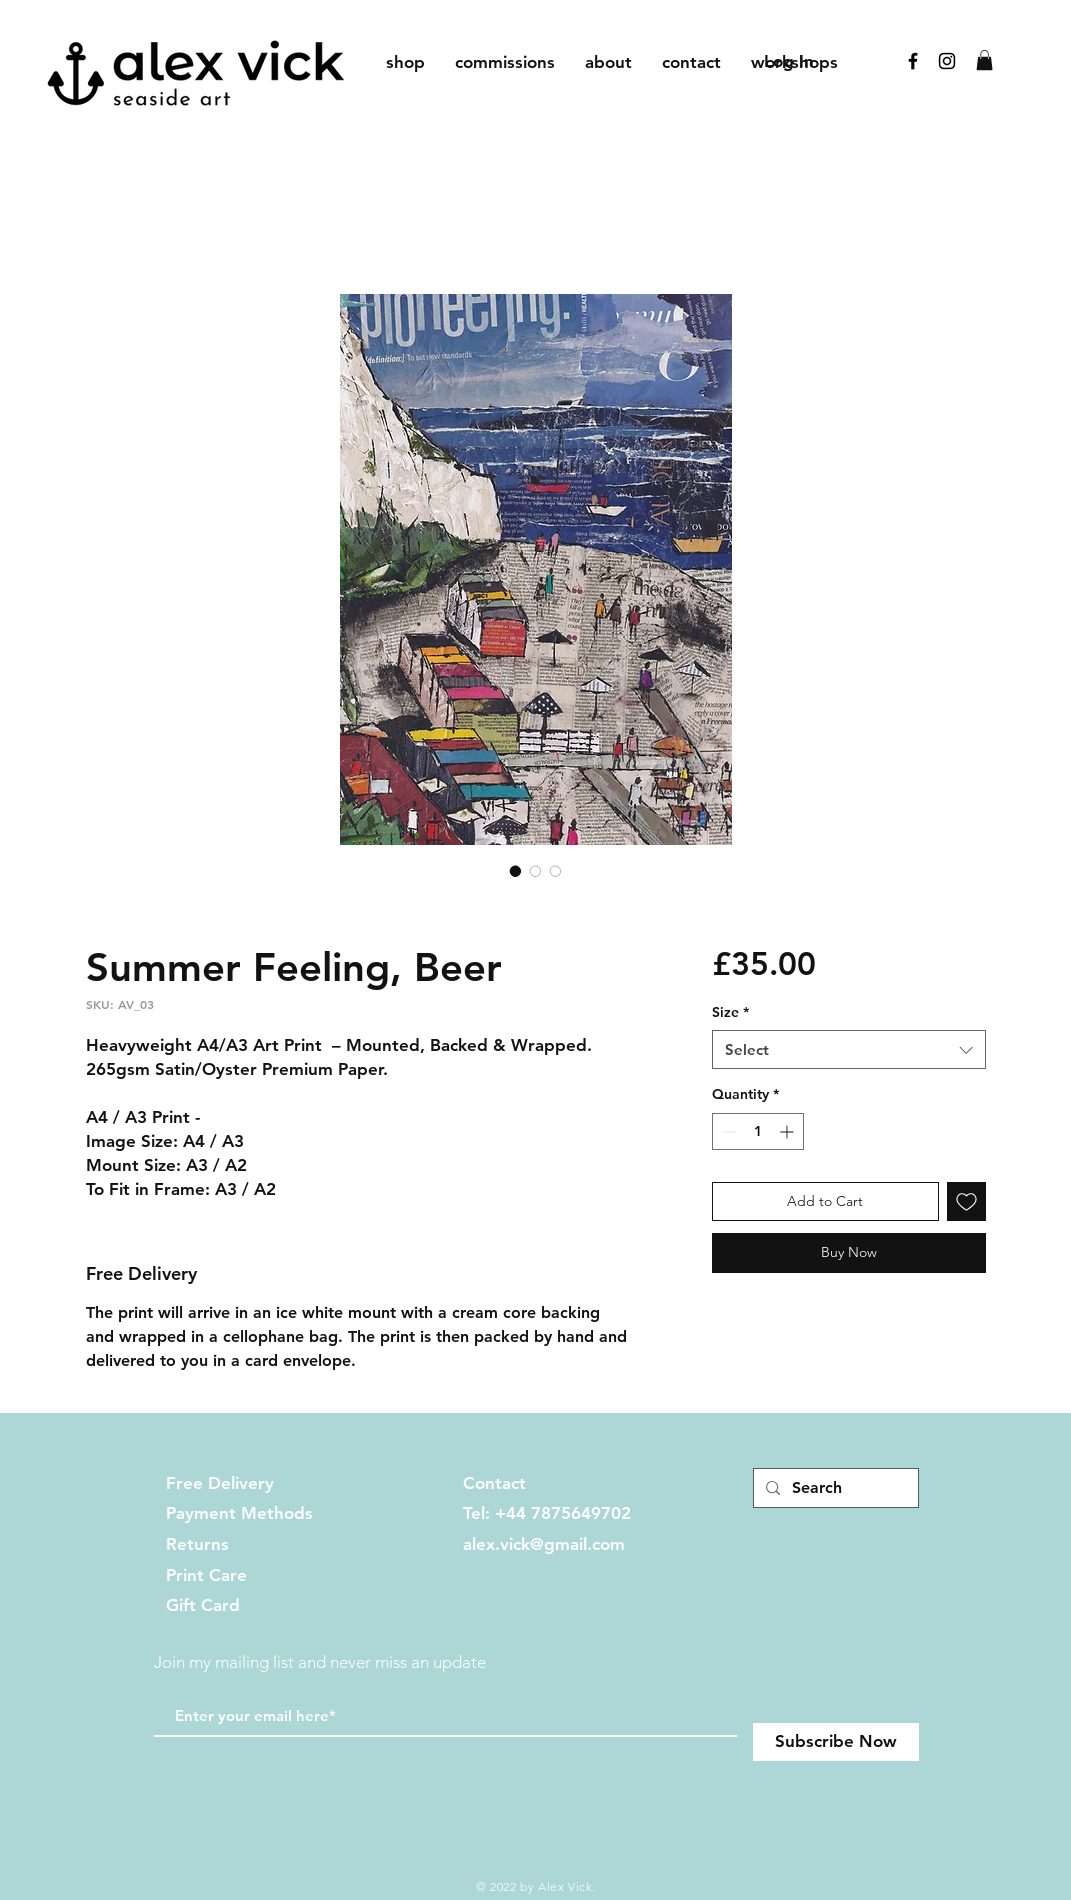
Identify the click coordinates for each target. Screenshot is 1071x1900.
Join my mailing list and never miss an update (320, 1662)
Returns (197, 1544)
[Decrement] (727, 1131)
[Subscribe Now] (836, 1742)
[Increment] (788, 1131)
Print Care (206, 1575)
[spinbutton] (758, 1131)
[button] (984, 60)
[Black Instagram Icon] (947, 61)
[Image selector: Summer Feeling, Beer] (516, 871)
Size (730, 1012)
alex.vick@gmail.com (544, 1544)
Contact (494, 1483)
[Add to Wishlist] (966, 1201)
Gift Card (203, 1605)
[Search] (834, 1488)
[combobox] (848, 1049)
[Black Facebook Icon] (913, 61)
